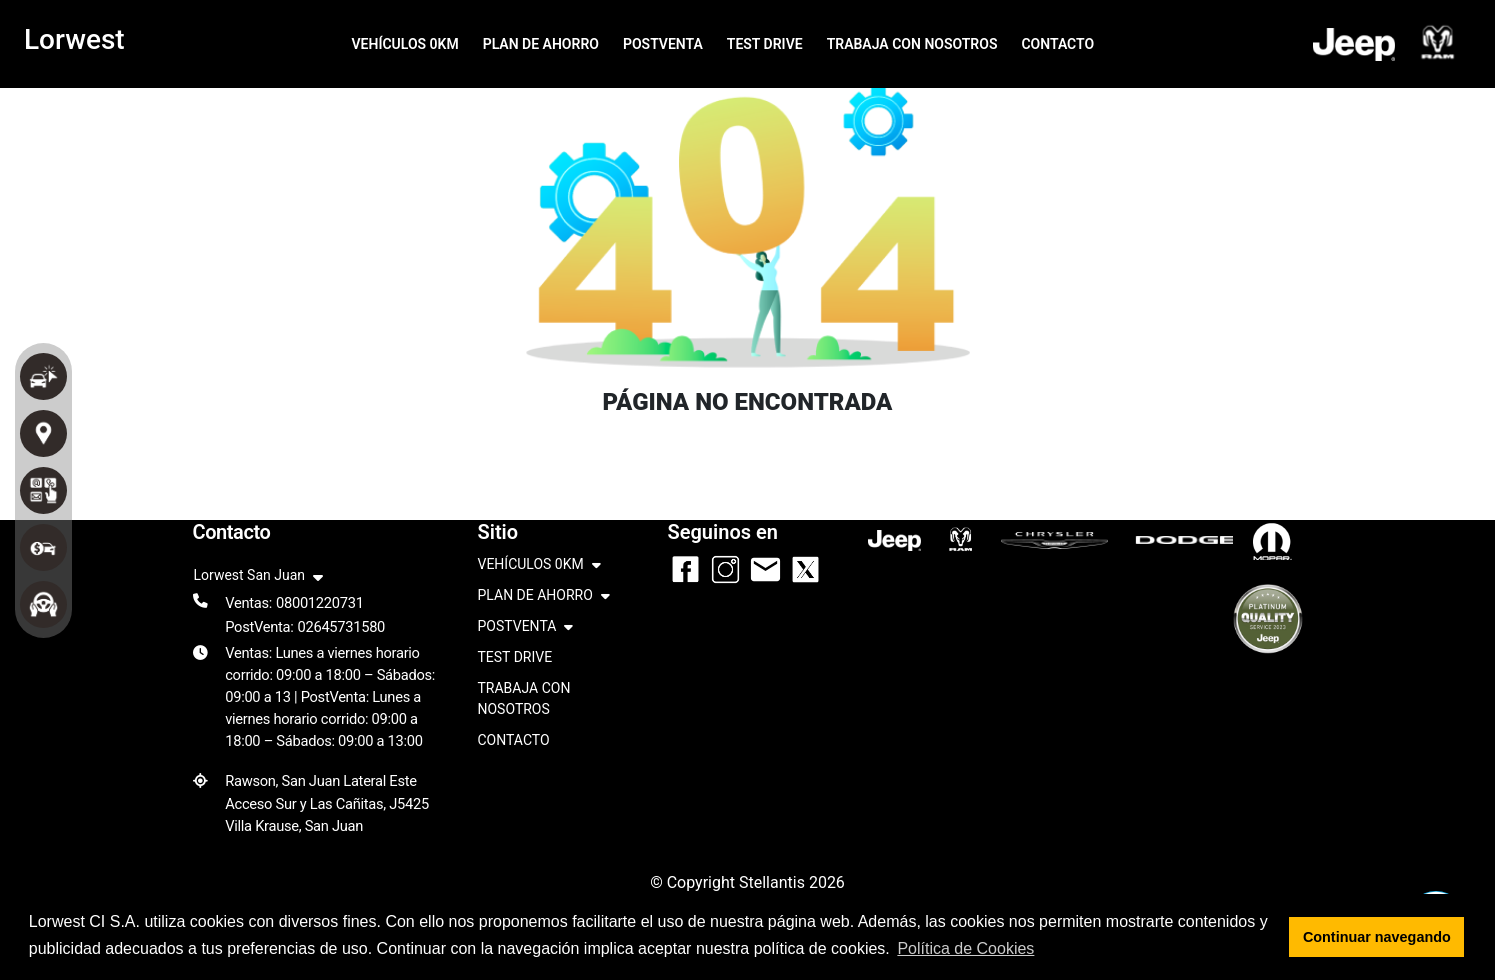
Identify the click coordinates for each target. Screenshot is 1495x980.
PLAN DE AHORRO (541, 44)
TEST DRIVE (765, 44)
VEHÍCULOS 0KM (404, 44)
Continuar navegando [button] (1377, 937)
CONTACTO (1057, 44)
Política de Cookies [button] (965, 948)
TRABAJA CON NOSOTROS (912, 44)
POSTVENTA (663, 44)
